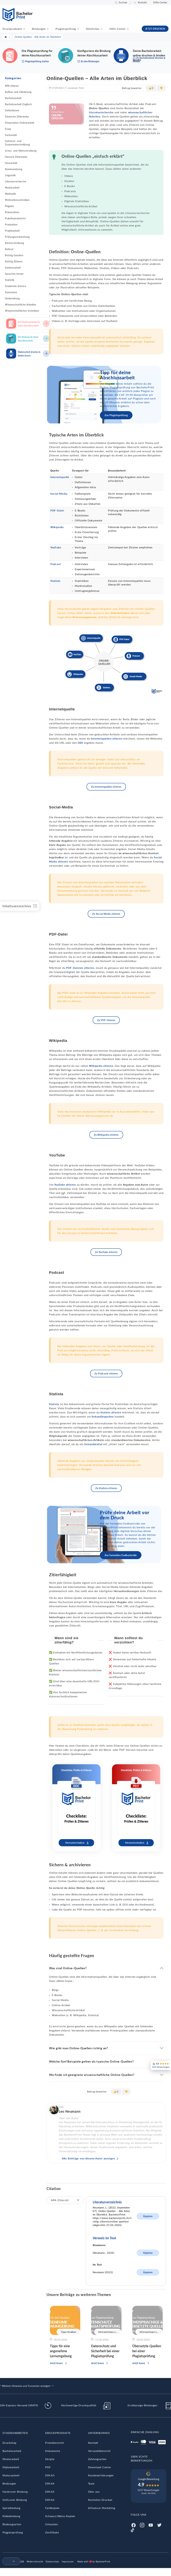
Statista (55, 580)
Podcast (55, 564)
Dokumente (52, 2450)
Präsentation (12, 212)
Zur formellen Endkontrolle (121, 1555)
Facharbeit (11, 135)
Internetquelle (59, 476)
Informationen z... (107, 2332)
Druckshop (9, 2442)
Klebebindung (11, 2516)
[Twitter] (159, 2524)
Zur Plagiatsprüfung (116, 415)
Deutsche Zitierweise (17, 116)
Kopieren (148, 2216)
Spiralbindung (11, 2507)
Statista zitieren (110, 1412)
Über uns (94, 2491)
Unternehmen (99, 2432)
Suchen (123, 2)
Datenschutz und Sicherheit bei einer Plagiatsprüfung (105, 2351)
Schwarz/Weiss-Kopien (60, 2516)
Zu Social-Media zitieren (106, 913)
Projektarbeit (12, 230)
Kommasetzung (13, 169)
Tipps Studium (68, 2332)
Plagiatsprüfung (66, 28)
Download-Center (99, 2467)
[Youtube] (150, 2524)
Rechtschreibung (14, 243)
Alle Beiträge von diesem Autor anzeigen (88, 2158)
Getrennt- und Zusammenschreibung (17, 143)
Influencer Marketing (101, 2507)
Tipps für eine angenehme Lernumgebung (61, 2351)
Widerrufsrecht (35, 2561)
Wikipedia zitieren (101, 1065)
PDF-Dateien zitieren (80, 967)
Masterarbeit (12, 187)
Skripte (50, 2459)
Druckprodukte (12, 28)
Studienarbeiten (15, 2432)
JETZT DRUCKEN (155, 28)
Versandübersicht (99, 2450)
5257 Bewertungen (148, 2490)
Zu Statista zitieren (106, 1488)
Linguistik (10, 175)
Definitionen (12, 110)
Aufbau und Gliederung (18, 92)
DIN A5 (50, 2491)
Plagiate (9, 206)
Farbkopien (52, 2507)
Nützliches (93, 28)
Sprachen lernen (14, 273)
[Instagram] (142, 2524)
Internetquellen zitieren (106, 738)
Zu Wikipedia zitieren (106, 1134)
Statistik (9, 280)
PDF (48, 2467)
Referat (9, 249)
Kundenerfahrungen (101, 2475)
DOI (80, 742)
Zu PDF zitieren (106, 1020)
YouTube (55, 547)
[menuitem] (10, 2561)
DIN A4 (50, 2483)
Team (91, 2483)
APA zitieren (12, 85)
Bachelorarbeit (13, 98)
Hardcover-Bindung (15, 2491)
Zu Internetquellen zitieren (106, 786)
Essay (8, 128)
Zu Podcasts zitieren (106, 1373)
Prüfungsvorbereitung (17, 236)
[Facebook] (133, 2524)
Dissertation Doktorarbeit (19, 122)
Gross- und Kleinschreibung (21, 150)
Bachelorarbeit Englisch (18, 104)
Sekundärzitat (93, 1444)
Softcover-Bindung (14, 2499)
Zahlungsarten (97, 2459)
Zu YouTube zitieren (106, 1252)
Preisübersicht (54, 2442)
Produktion (11, 224)
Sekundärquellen (103, 1416)
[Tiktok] (132, 2529)
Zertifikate (52, 2532)
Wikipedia (57, 527)
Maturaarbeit (11, 2475)
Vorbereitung (12, 298)
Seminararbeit (13, 267)
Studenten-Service (15, 286)
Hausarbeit (11, 163)
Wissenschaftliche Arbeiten (20, 304)
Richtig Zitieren (13, 261)
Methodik (10, 193)
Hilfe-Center (160, 2)
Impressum (68, 2561)
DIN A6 (50, 2499)
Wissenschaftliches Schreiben (22, 310)
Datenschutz (52, 2561)
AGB (21, 2561)
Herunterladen (74, 1842)
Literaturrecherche (15, 181)
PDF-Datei (57, 510)
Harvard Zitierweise (16, 156)
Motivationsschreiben (17, 199)
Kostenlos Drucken (100, 2499)
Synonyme (11, 292)
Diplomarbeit (10, 2467)
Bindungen (39, 28)
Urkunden (51, 2524)
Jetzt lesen (56, 2363)
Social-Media (58, 493)
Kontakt (142, 2)
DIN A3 (50, 2475)
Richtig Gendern (14, 255)
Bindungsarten (11, 2524)
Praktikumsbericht (15, 218)
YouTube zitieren (65, 1184)
